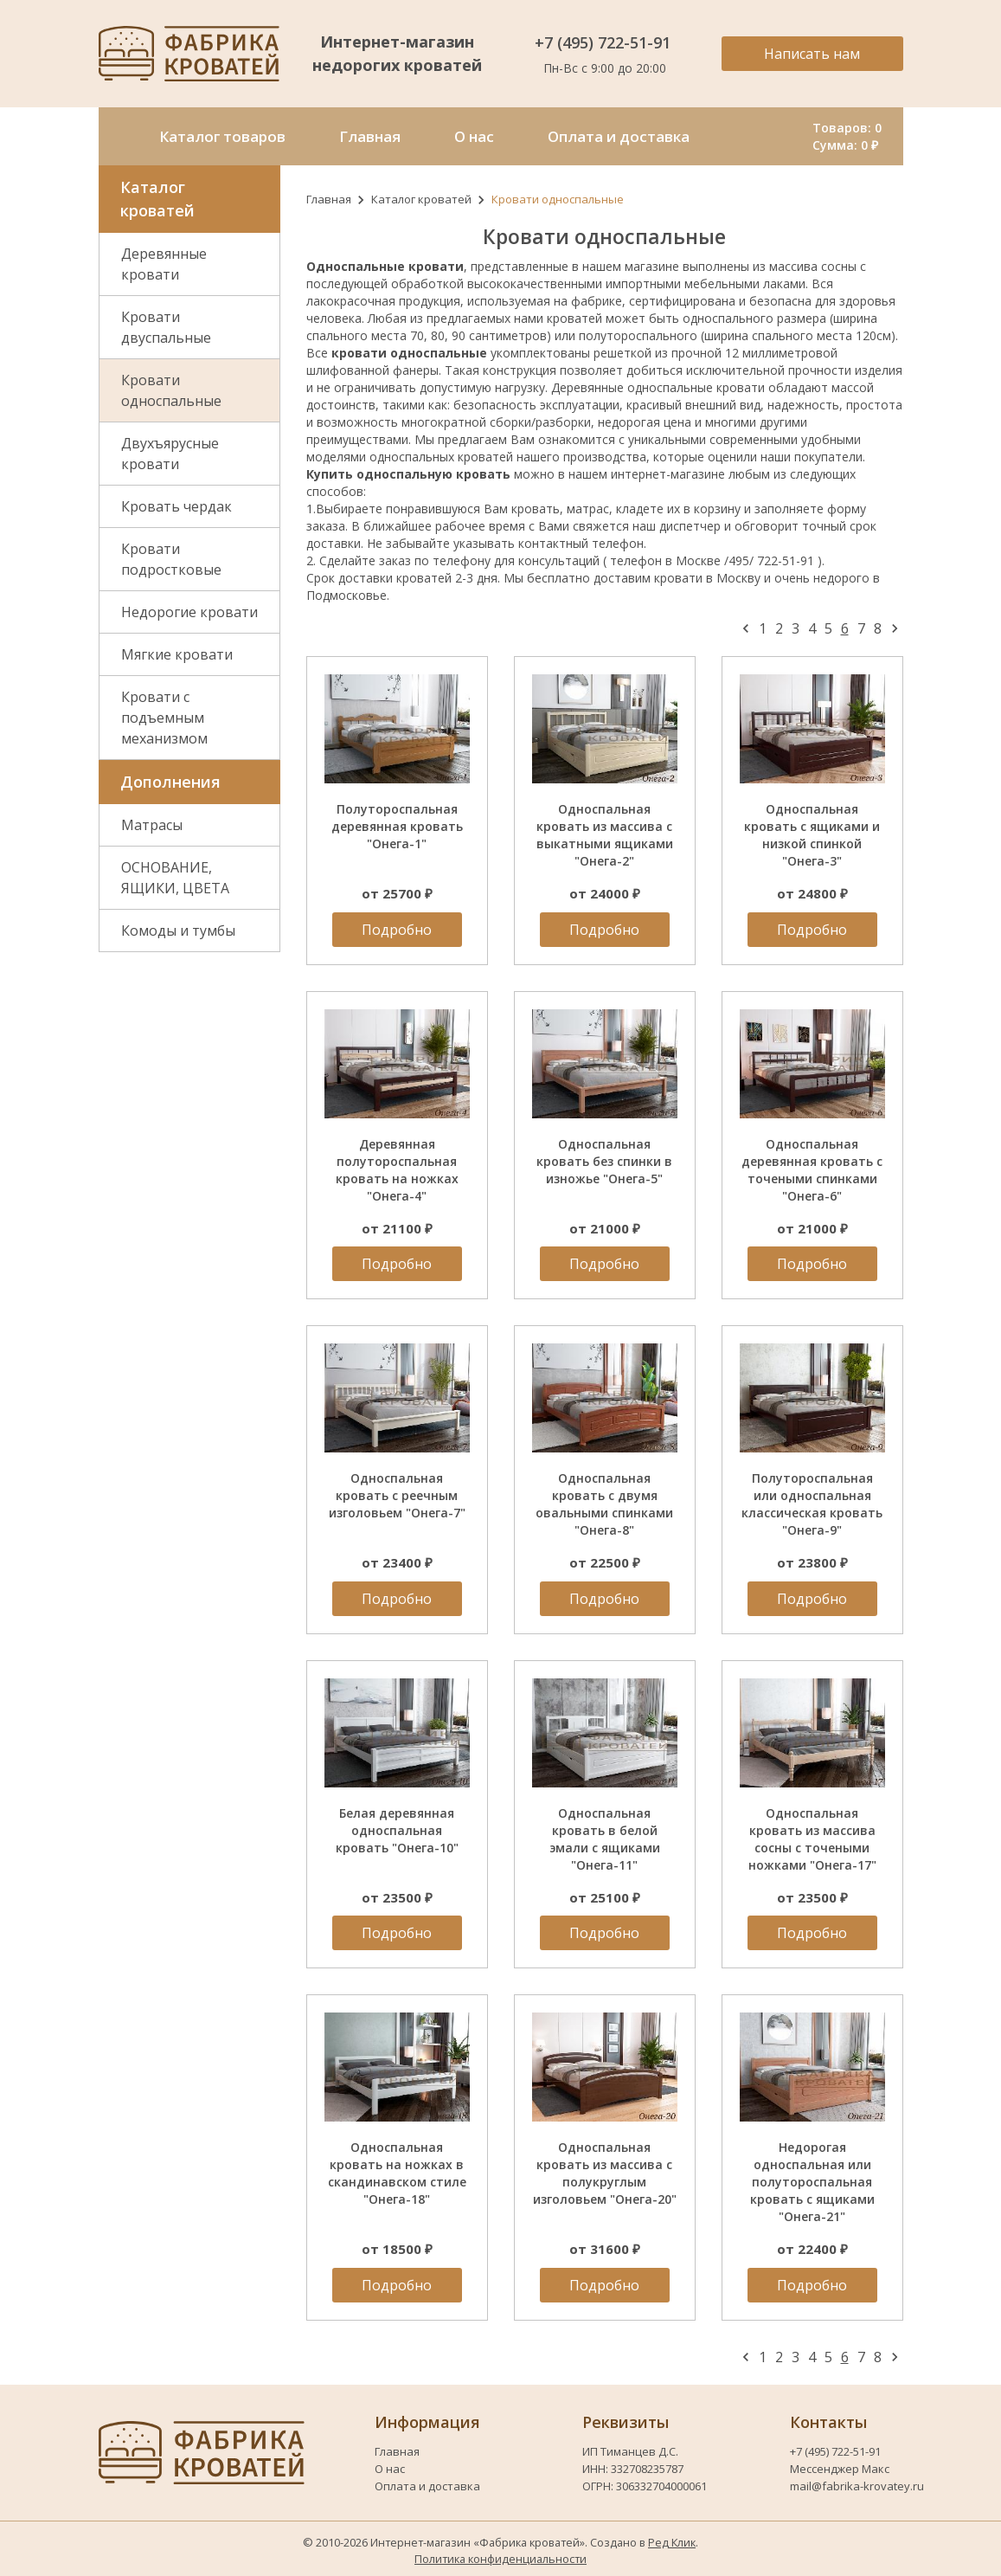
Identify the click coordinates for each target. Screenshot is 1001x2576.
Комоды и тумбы (178, 930)
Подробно (397, 929)
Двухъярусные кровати (170, 453)
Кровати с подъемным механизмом (164, 717)
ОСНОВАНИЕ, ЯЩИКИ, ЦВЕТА (175, 878)
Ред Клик (672, 2542)
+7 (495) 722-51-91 (605, 42)
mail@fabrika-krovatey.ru (857, 2486)
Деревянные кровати (164, 264)
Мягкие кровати (177, 654)
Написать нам (812, 53)
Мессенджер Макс (839, 2468)
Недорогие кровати (189, 611)
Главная (328, 199)
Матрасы (152, 824)
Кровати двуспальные (166, 327)
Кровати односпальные (171, 390)
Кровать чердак (176, 506)
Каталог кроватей (421, 199)
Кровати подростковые (171, 559)
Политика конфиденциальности (500, 2558)
